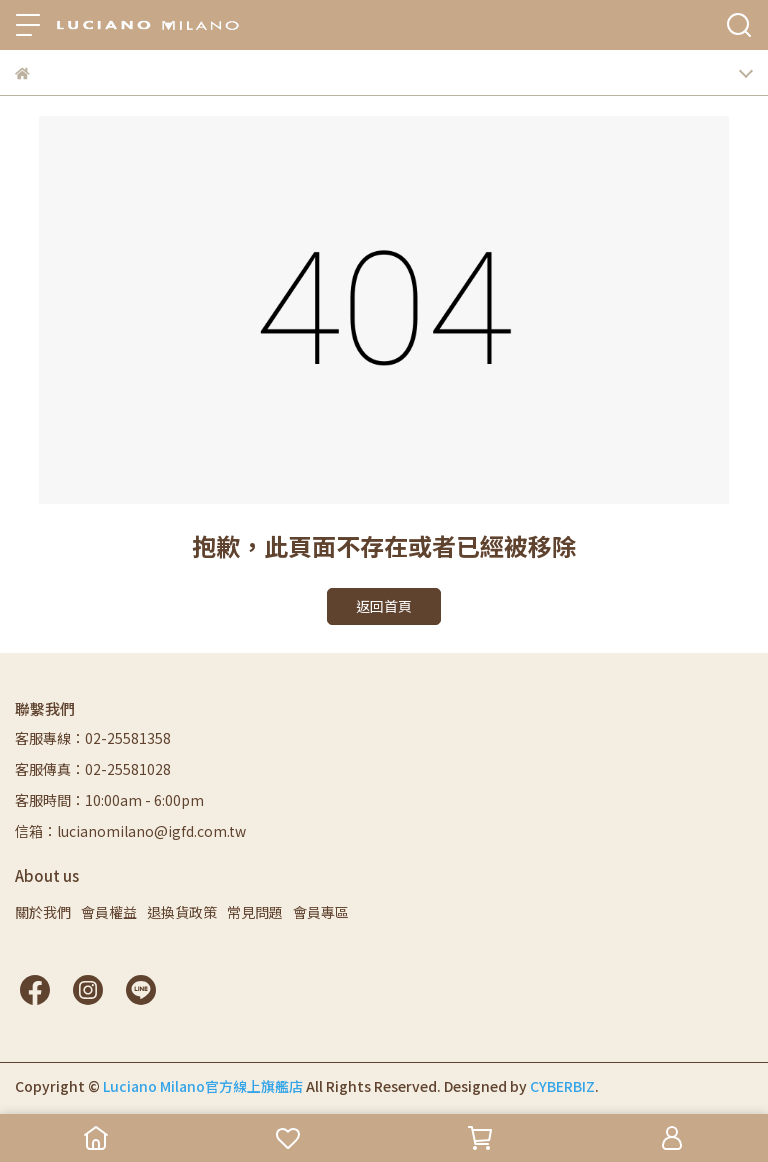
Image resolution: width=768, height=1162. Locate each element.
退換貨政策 (182, 912)
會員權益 (109, 912)
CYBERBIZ (562, 1086)
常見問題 (255, 912)
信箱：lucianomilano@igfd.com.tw (130, 831)
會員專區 (321, 912)
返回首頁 (384, 606)
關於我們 (43, 912)
